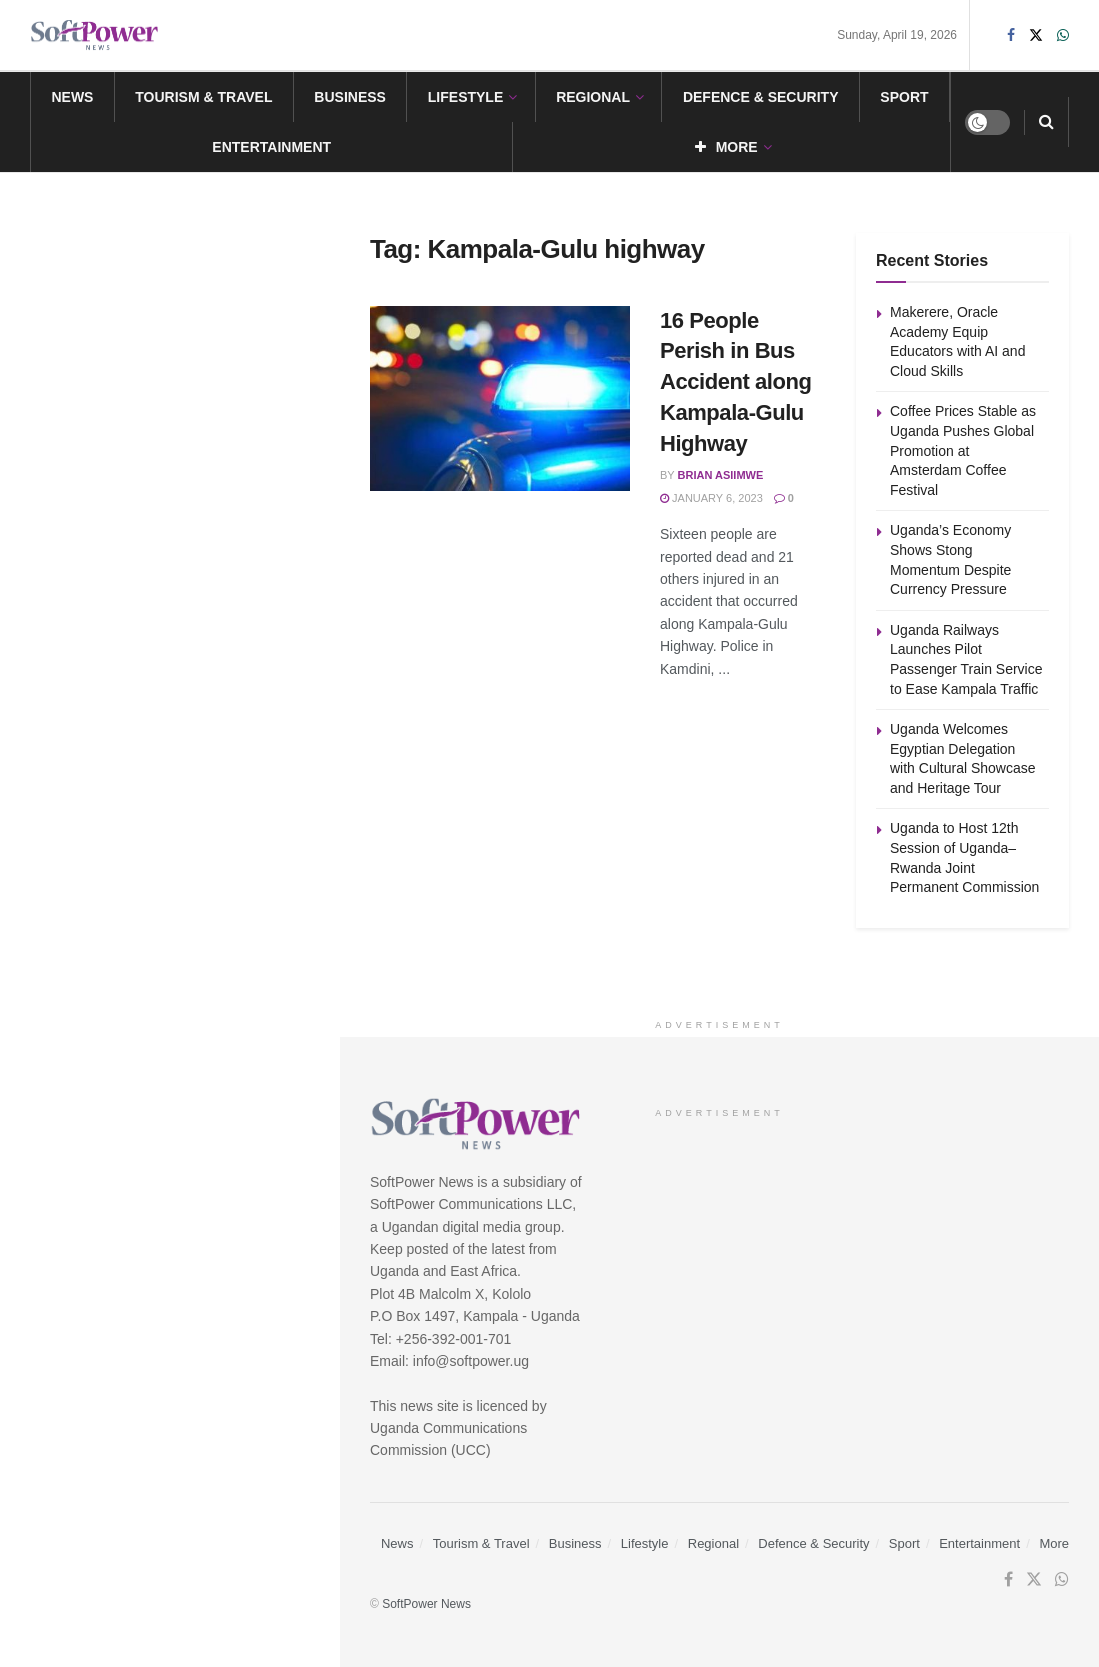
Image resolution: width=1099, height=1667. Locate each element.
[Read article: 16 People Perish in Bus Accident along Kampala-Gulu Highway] (500, 399)
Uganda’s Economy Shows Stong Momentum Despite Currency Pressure (209, 552)
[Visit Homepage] (95, 35)
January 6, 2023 (711, 498)
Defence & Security (761, 97)
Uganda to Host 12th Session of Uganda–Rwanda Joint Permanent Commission (212, 891)
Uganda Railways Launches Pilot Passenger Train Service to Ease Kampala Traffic (207, 665)
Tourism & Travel (203, 97)
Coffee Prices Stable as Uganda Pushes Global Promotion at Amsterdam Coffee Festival (204, 439)
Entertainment (271, 147)
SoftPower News (426, 1604)
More (726, 147)
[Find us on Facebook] (1008, 1580)
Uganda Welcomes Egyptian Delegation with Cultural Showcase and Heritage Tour (213, 778)
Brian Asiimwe (721, 475)
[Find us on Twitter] (1034, 1580)
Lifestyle (465, 97)
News (72, 97)
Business (350, 97)
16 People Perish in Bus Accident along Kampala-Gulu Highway (736, 382)
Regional (593, 97)
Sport (904, 97)
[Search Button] (1046, 122)
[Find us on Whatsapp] (1062, 1580)
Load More (169, 997)
